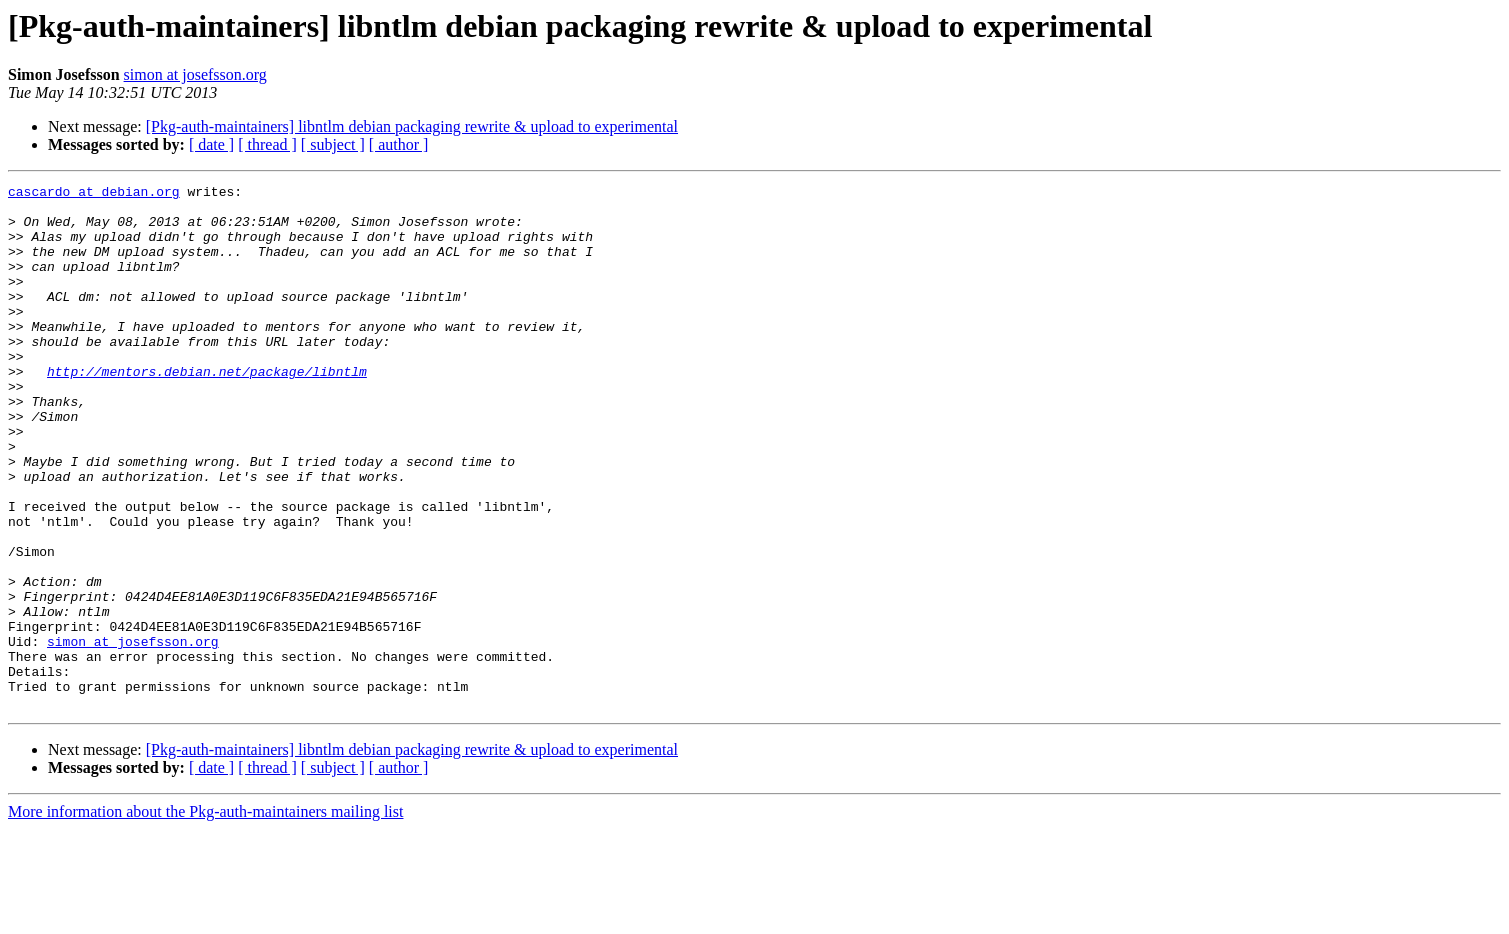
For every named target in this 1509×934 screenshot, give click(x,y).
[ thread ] (267, 144)
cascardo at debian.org (94, 194)
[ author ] (399, 144)
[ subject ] (333, 144)
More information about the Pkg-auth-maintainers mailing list (205, 916)
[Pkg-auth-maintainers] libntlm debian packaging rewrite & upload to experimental (412, 126)
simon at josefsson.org (195, 74)
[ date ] (211, 144)
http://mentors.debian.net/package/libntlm (207, 410)
